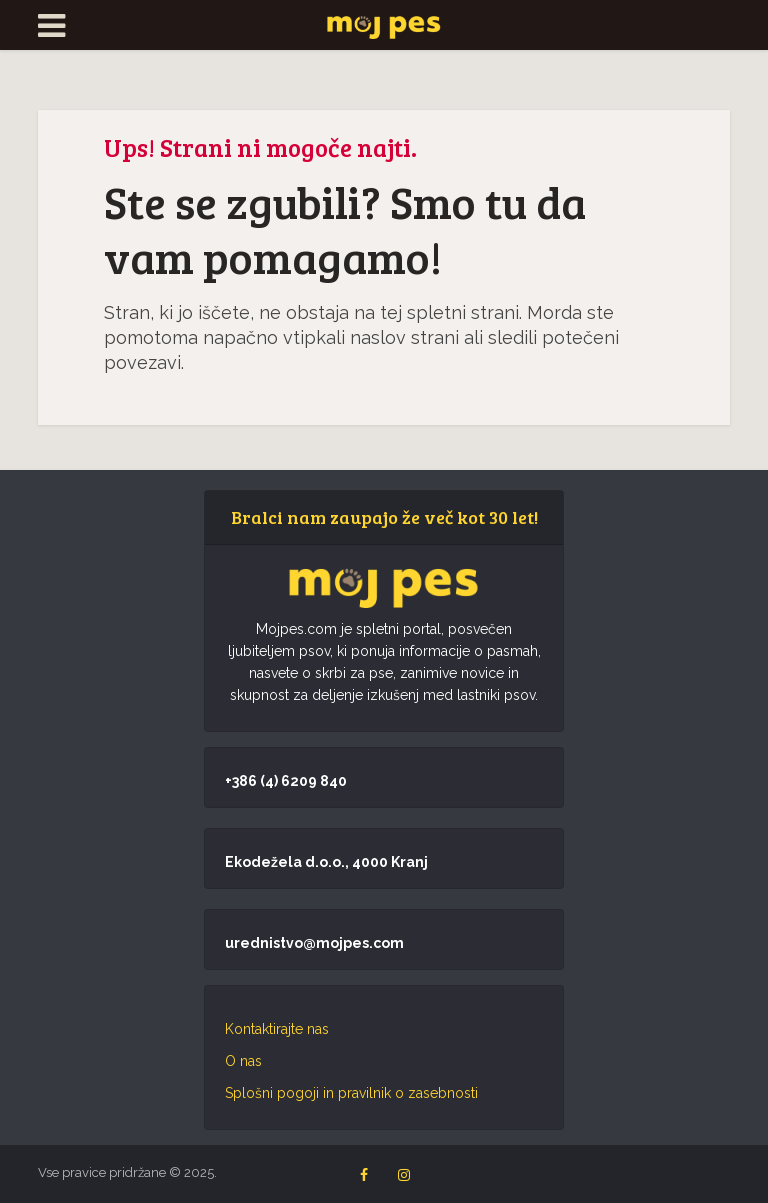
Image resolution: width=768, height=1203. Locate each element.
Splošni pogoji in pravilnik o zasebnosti (351, 1093)
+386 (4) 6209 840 (286, 781)
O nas (243, 1061)
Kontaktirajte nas (277, 1029)
